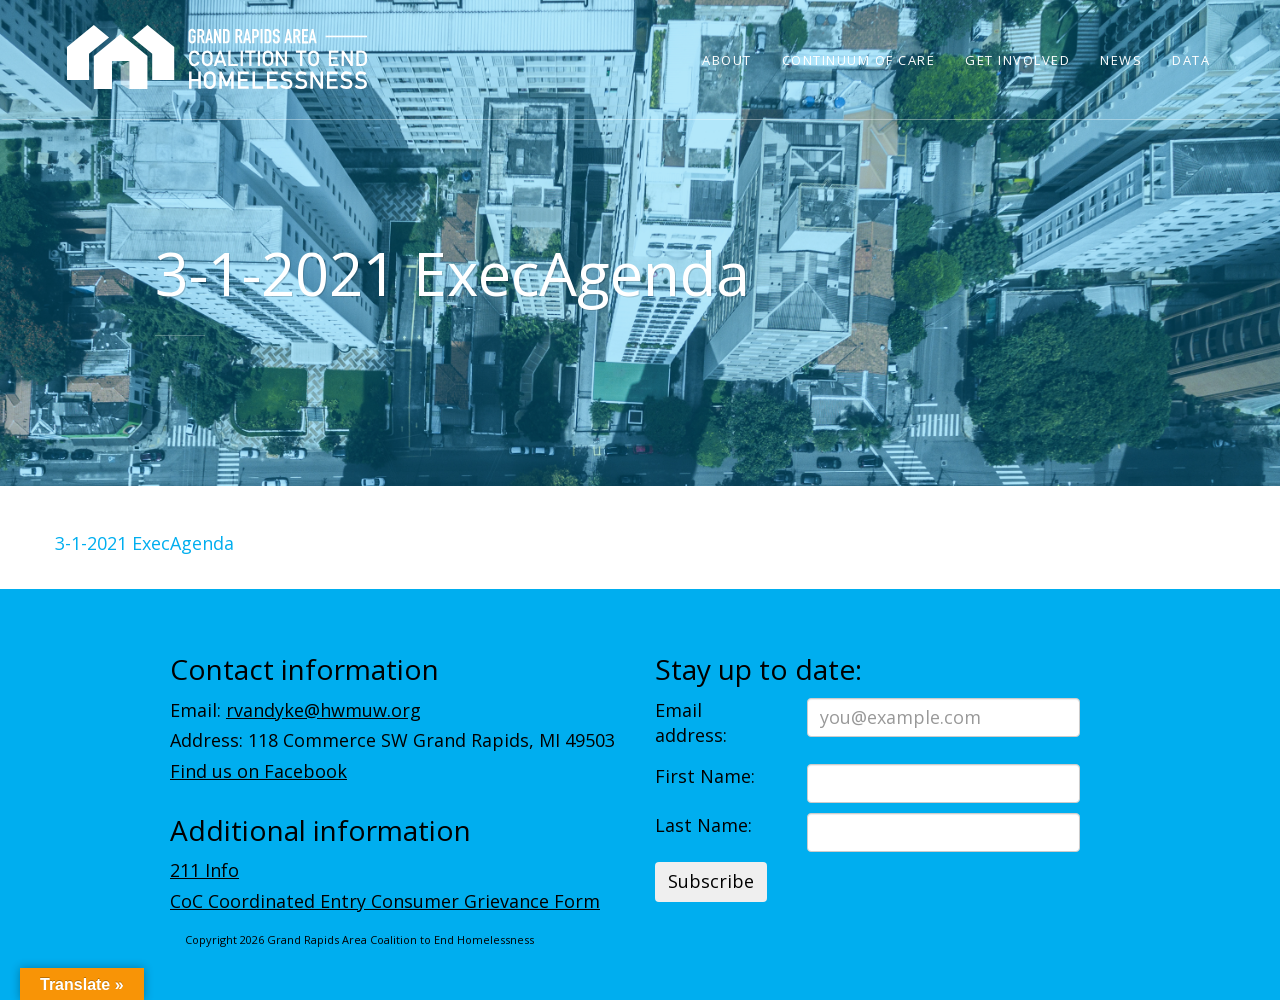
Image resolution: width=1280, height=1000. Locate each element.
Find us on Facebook (258, 771)
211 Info (204, 870)
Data (1191, 60)
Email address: (691, 723)
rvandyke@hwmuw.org (323, 710)
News (1121, 60)
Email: (295, 710)
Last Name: (703, 825)
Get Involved (1017, 60)
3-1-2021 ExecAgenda (144, 543)
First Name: (705, 776)
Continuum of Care (859, 60)
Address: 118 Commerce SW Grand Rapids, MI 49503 (392, 740)
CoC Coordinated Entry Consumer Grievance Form (385, 901)
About (727, 60)
